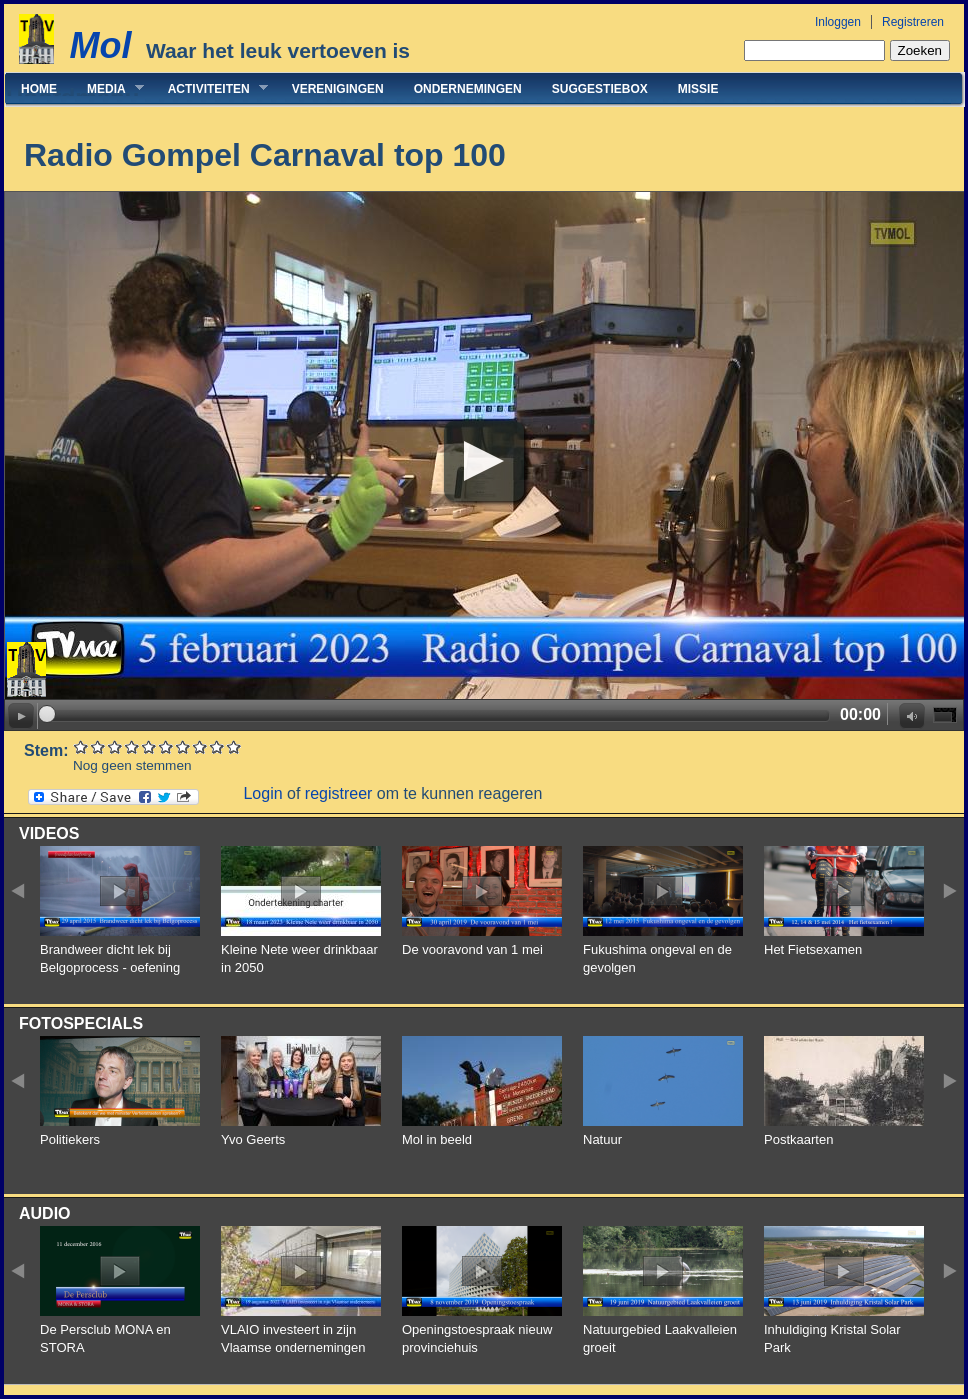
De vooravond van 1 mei (472, 949)
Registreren (913, 22)
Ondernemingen (468, 89)
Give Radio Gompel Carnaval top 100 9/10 (217, 746)
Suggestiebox (600, 89)
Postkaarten (798, 1139)
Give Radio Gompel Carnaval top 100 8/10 (200, 746)
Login (262, 793)
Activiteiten (210, 88)
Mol (100, 45)
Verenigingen (338, 89)
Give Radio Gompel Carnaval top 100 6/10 (166, 746)
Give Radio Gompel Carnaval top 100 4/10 (132, 746)
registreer (339, 793)
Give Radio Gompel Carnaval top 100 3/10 (115, 746)
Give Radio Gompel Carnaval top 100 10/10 (234, 746)
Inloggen (838, 22)
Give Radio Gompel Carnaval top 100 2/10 (98, 746)
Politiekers (70, 1139)
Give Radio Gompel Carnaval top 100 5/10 (149, 746)
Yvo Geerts (253, 1139)
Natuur (602, 1139)
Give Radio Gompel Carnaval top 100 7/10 (183, 746)
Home (39, 89)
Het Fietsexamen (813, 949)
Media (108, 88)
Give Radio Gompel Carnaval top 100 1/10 (81, 746)
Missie (698, 89)
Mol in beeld (437, 1139)
